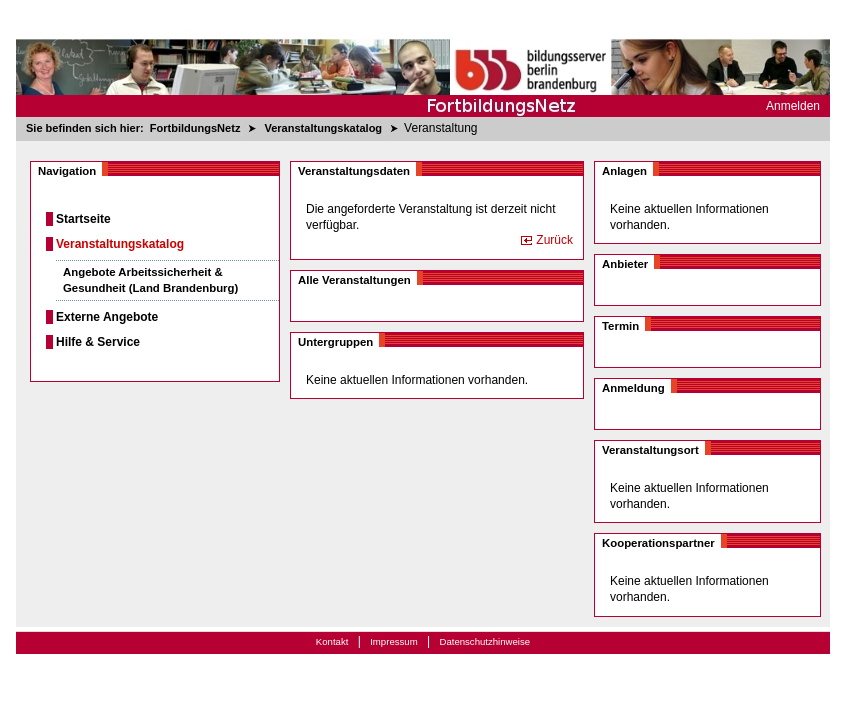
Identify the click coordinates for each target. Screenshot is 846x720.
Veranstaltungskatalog (120, 244)
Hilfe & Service (98, 342)
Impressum (393, 641)
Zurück (554, 240)
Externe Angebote (107, 317)
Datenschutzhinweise (484, 641)
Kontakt (332, 641)
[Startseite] (423, 58)
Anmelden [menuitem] (793, 106)
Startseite (83, 219)
